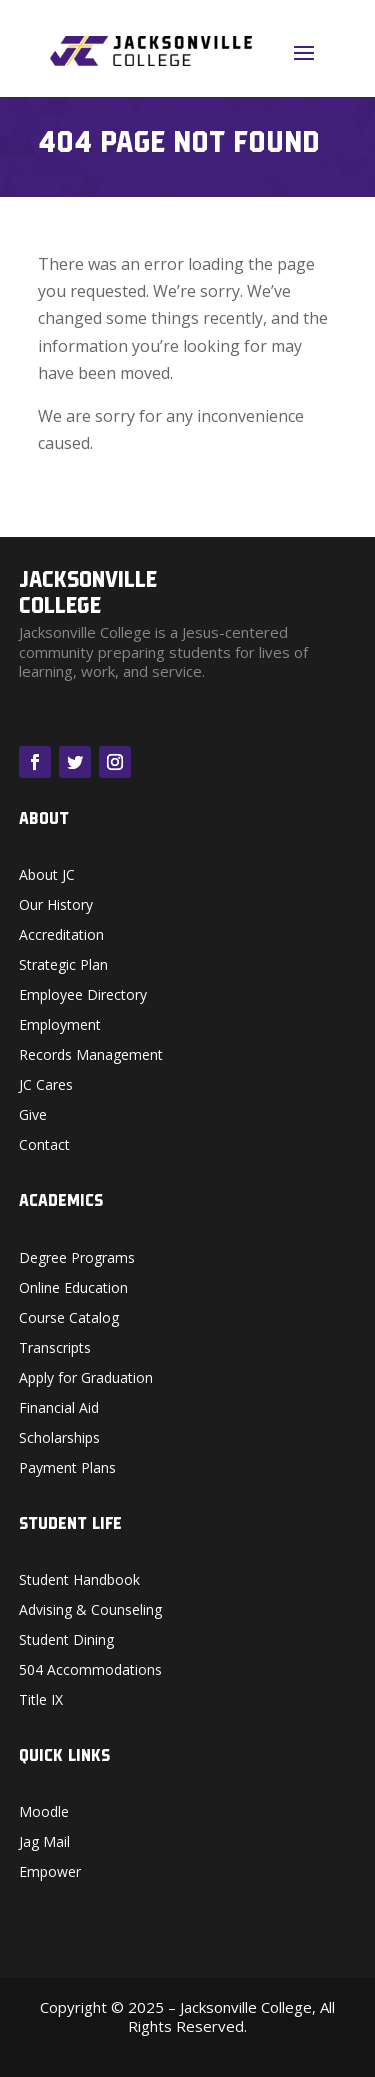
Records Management (91, 1056)
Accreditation (61, 936)
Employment (60, 1026)
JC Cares (46, 1086)
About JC (47, 876)
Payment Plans (67, 1469)
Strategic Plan (63, 966)
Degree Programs (77, 1259)
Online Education (73, 1289)
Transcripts (55, 1349)
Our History (56, 906)
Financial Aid (59, 1409)
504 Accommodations (90, 1671)
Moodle (44, 1813)
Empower (50, 1873)
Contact (44, 1146)
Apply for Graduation (86, 1379)
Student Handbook (79, 1581)
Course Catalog (69, 1319)
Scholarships (59, 1439)
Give (33, 1116)
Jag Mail (44, 1843)
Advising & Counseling (90, 1611)
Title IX (41, 1701)
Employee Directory (83, 996)
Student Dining (66, 1641)
